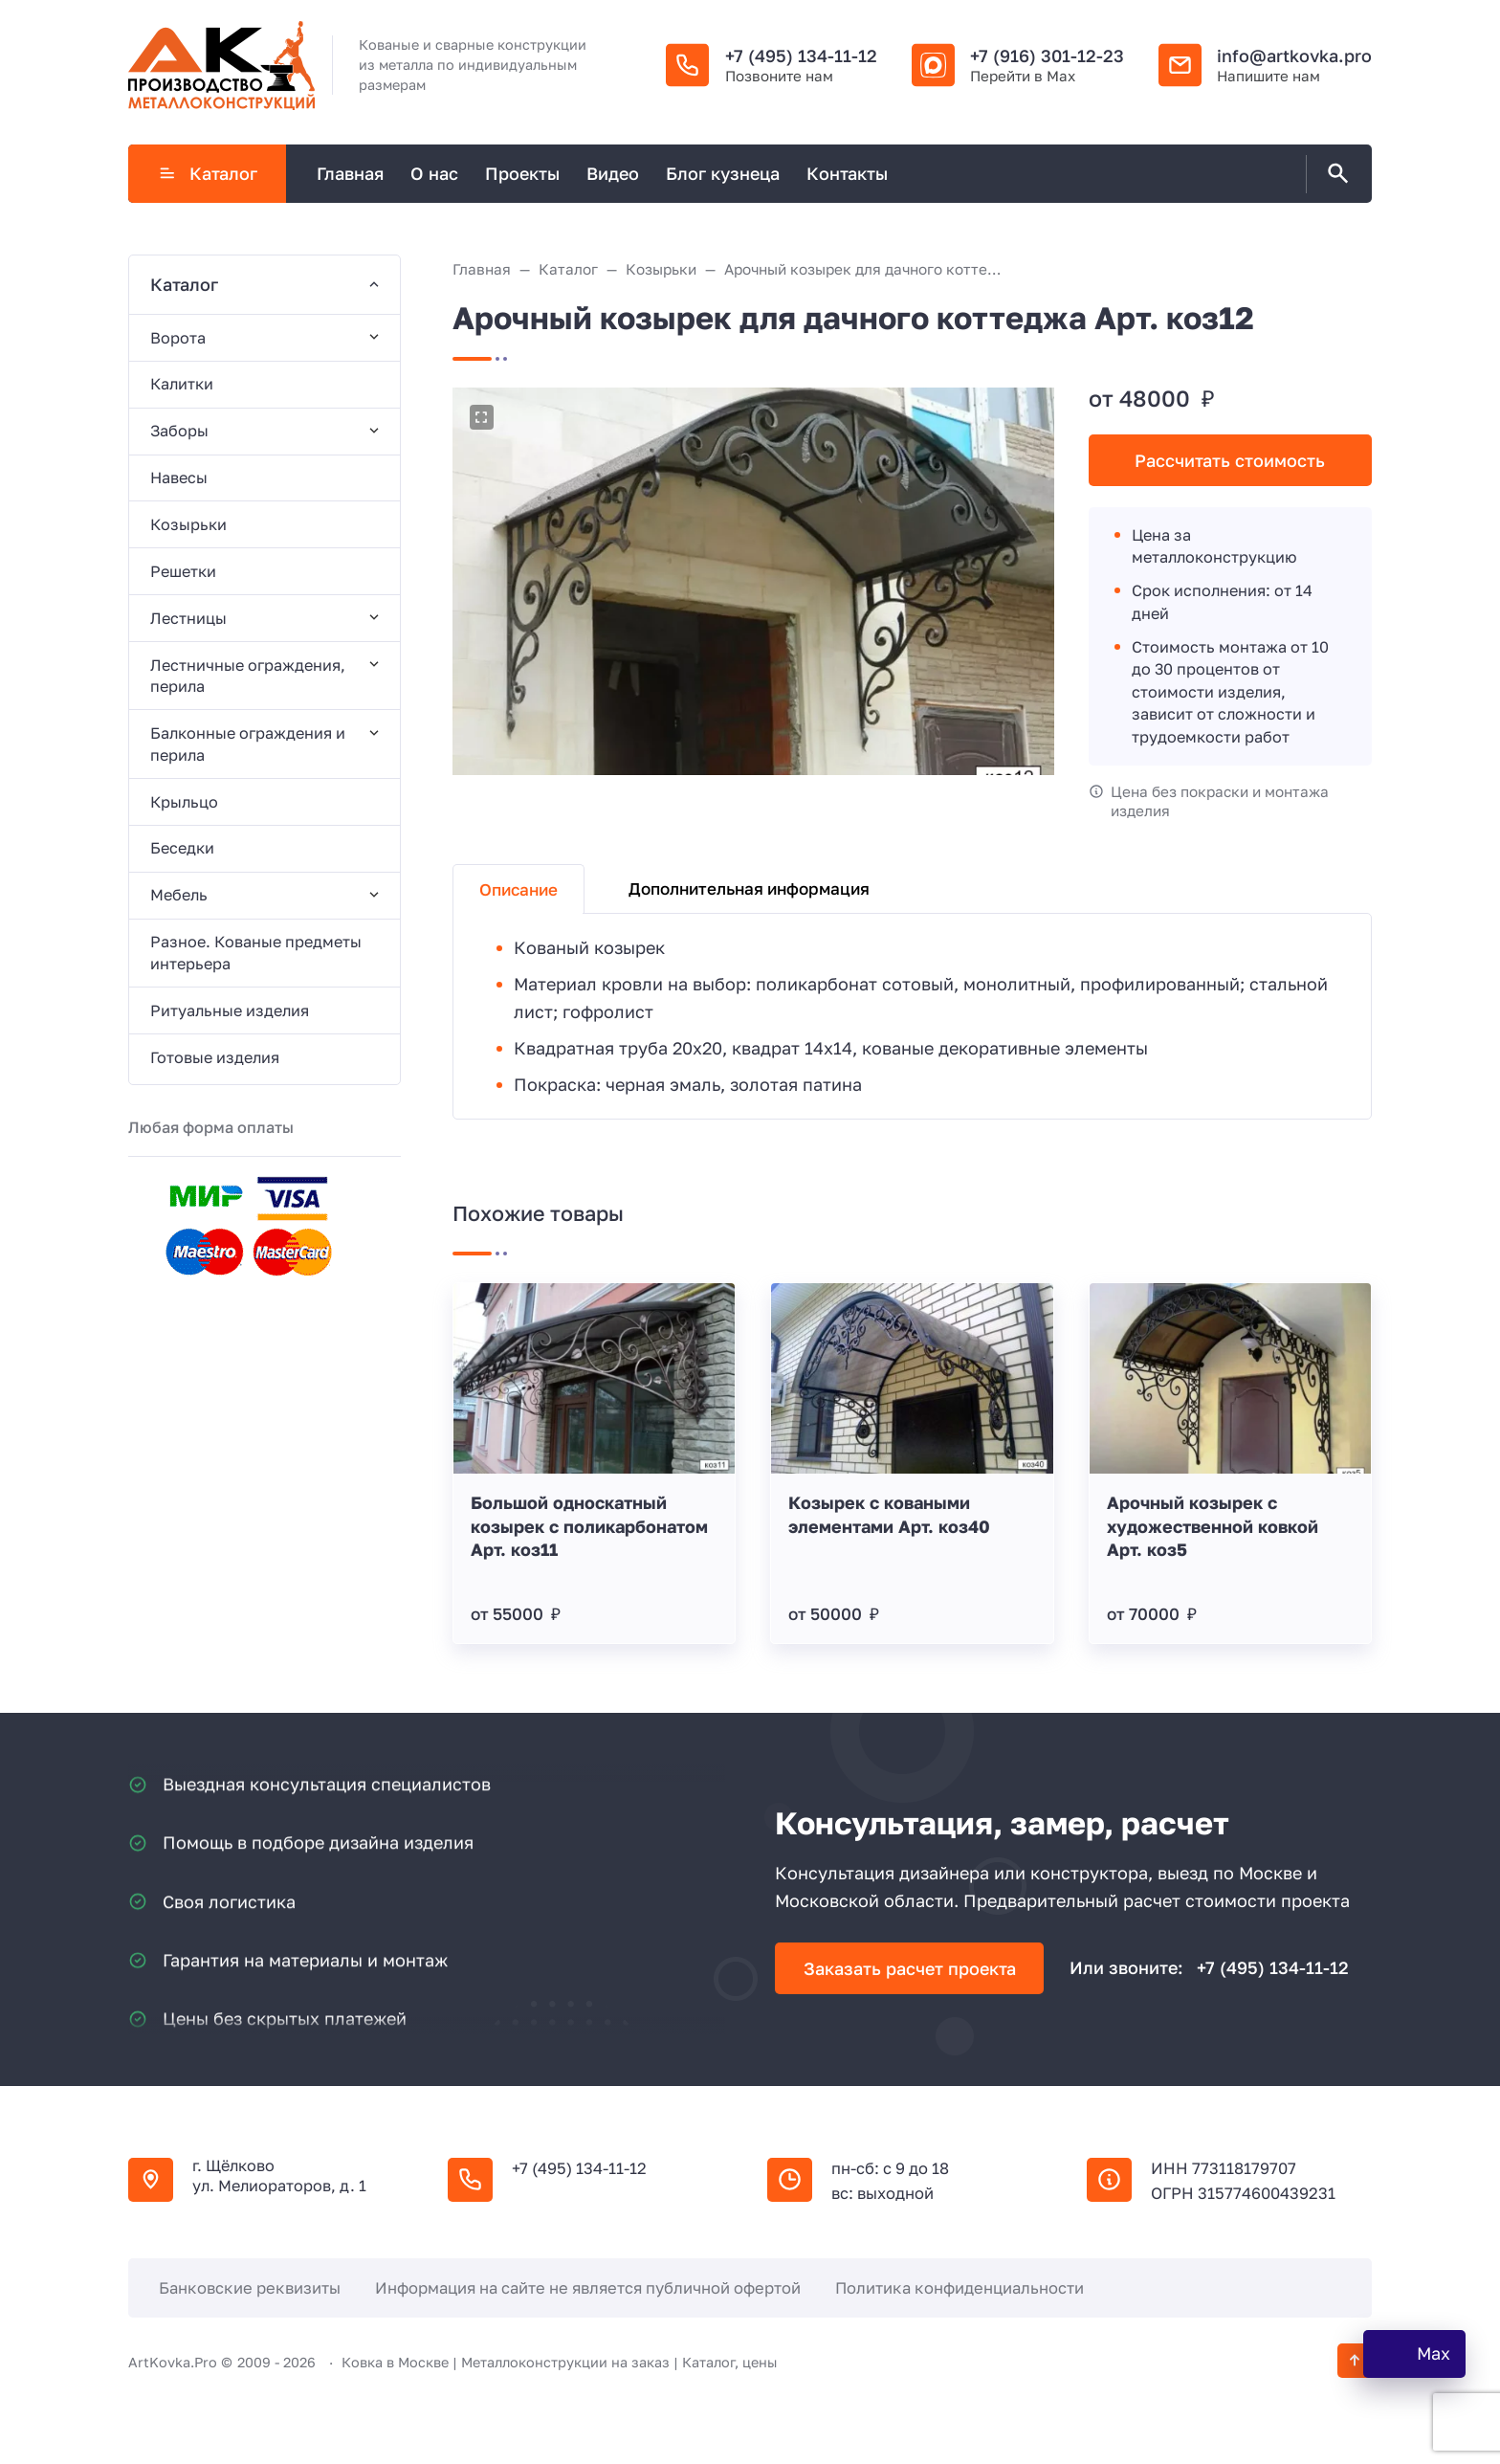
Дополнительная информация (749, 888)
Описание (518, 889)
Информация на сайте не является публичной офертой (588, 2288)
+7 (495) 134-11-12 (801, 55)
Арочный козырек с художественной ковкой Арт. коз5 (1212, 1526)
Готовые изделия (214, 1057)
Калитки (181, 383)
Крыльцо (184, 801)
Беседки (182, 847)
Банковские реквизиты (250, 2288)
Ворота (178, 337)
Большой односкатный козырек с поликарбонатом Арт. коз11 (589, 1526)
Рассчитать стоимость (1230, 460)
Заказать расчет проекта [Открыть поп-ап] (910, 1968)
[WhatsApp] (1414, 2354)
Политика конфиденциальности (959, 2288)
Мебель (179, 894)
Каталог (207, 173)
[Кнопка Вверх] (1354, 2360)
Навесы (179, 477)
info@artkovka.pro (1294, 55)
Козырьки (188, 524)
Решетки (183, 571)
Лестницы (188, 618)
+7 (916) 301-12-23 (1047, 55)
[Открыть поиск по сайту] (1334, 174)
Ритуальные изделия (229, 1010)
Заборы (179, 430)
